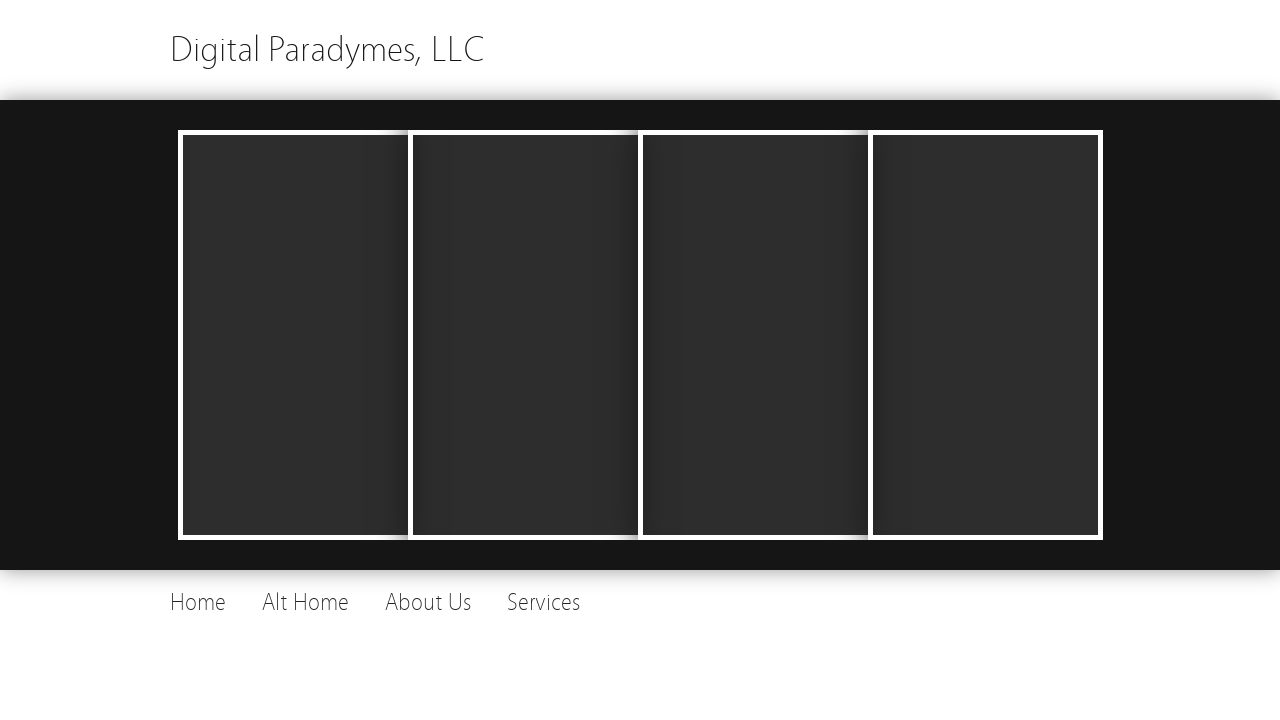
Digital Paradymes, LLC (327, 49)
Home (198, 602)
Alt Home (305, 602)
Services (543, 602)
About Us (428, 602)
